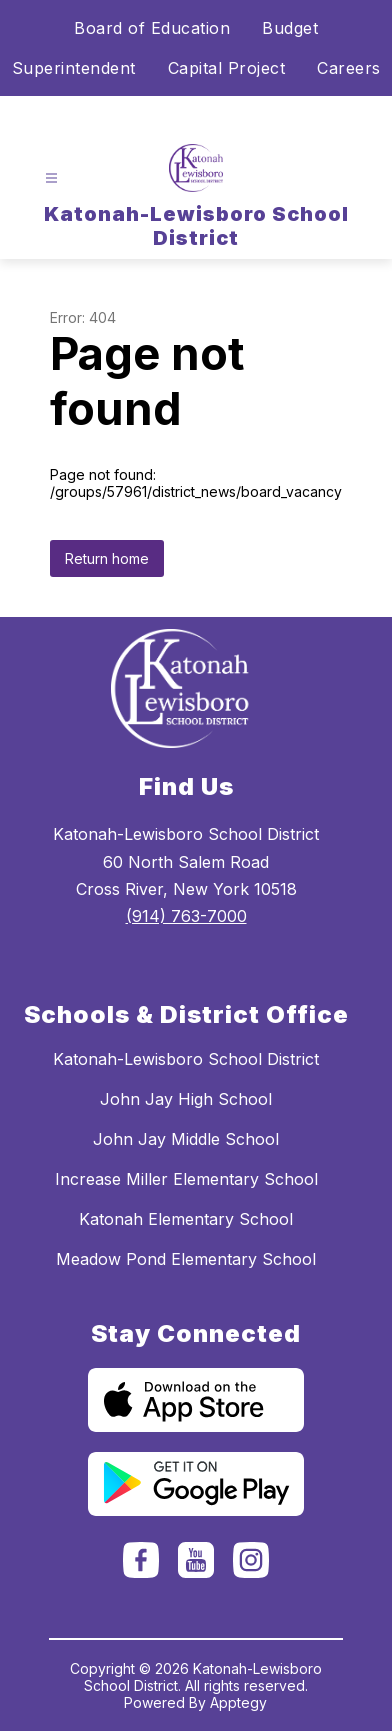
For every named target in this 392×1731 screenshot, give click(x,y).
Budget (290, 28)
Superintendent (74, 68)
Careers (349, 68)
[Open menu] (51, 178)
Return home (107, 558)
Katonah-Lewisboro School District (186, 1059)
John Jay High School (186, 1099)
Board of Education (152, 28)
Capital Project (227, 68)
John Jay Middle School (186, 1139)
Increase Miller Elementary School (186, 1179)
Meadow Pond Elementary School (186, 1259)
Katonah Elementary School (186, 1219)
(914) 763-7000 (186, 916)
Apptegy (238, 1702)
